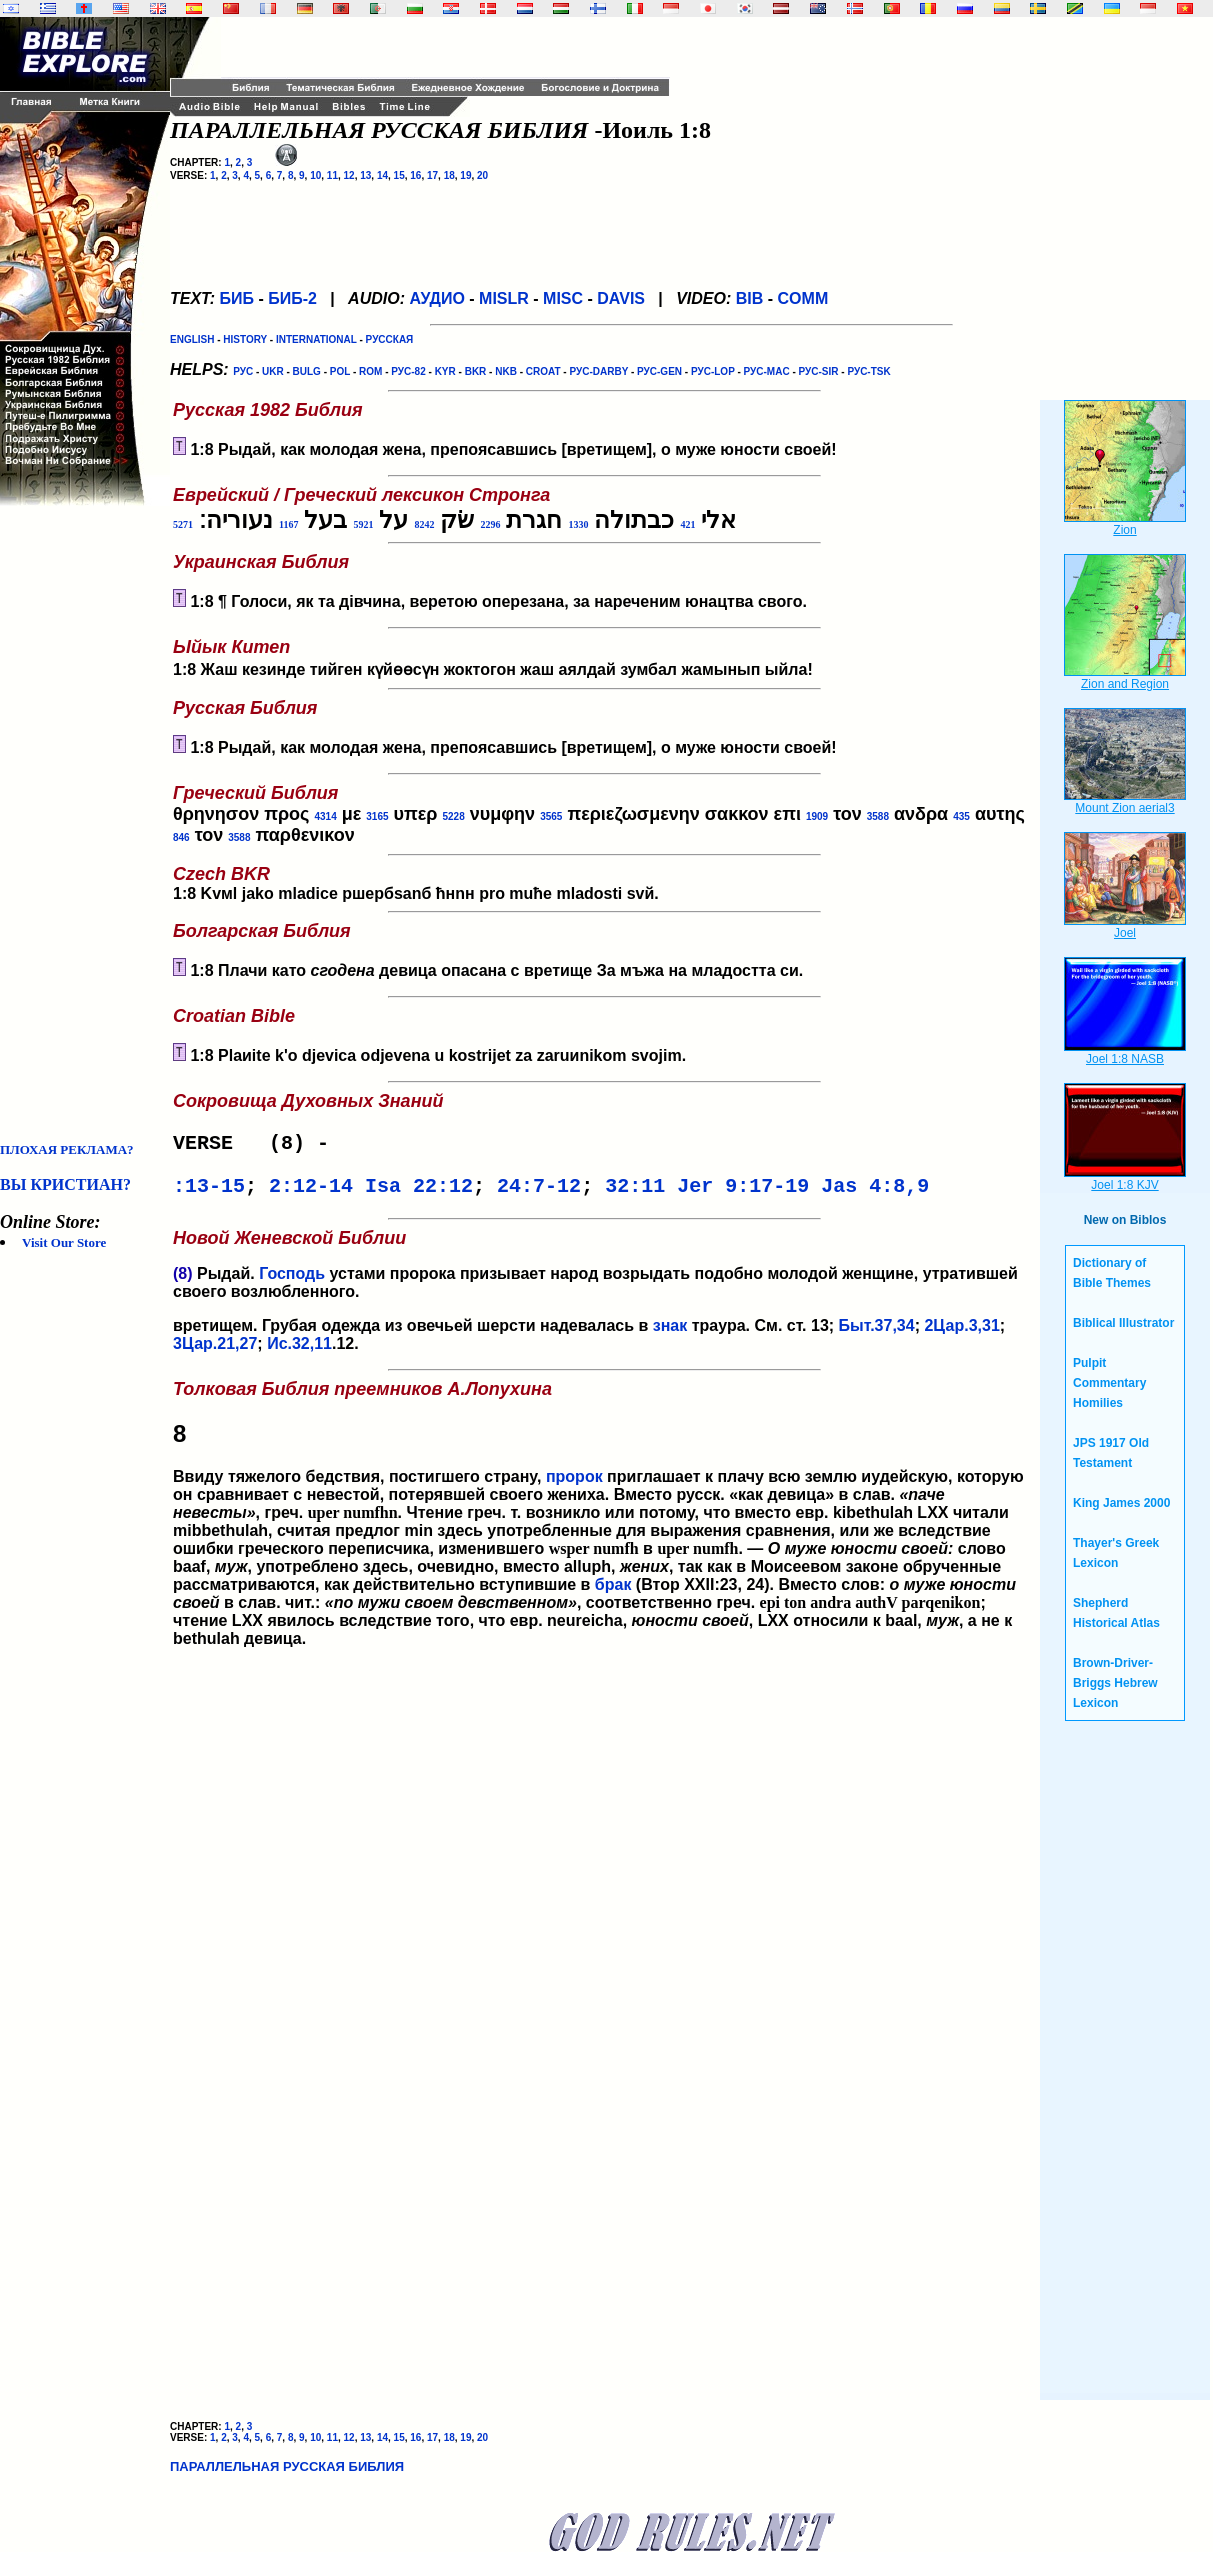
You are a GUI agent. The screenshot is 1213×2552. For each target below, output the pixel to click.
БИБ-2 (292, 298)
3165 (377, 816)
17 (432, 175)
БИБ (236, 298)
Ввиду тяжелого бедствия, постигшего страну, (604, 1441)
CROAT (543, 371)
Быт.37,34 (877, 1333)
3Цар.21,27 (215, 1351)
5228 (453, 816)
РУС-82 (408, 371)
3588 (878, 816)
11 (332, 175)
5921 (363, 524)
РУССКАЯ (390, 339)
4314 (325, 816)
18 (449, 175)
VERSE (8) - (257, 1145)
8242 (424, 524)
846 (181, 837)
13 (365, 175)
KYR (445, 371)
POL (340, 371)
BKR (476, 371)
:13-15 (209, 1192)
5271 (183, 524)
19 (465, 175)
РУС (243, 371)
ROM (370, 371)
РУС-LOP (713, 371)
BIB (750, 298)
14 (382, 175)
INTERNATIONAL (316, 339)
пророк (574, 1484)
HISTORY (245, 339)
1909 (817, 816)
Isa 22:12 (419, 1192)
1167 (288, 524)
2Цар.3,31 (961, 1333)
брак (613, 1592)
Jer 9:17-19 (743, 1192)
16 (415, 175)
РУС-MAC (767, 371)
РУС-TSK (868, 371)
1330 (578, 524)
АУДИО (436, 298)
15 (399, 175)
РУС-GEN (659, 371)
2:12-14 (311, 1192)
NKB (506, 371)
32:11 (635, 1192)
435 (961, 816)
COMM (803, 298)
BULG (307, 371)
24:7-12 (539, 1192)
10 (315, 175)
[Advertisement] (80, 824)
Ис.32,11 (299, 1351)
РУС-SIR (819, 371)
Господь (292, 1281)
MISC (563, 298)
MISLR (504, 298)
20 (482, 175)
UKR (273, 371)
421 (687, 524)
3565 (551, 816)
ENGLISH (192, 339)
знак (670, 1333)
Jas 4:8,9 (875, 1192)
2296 (490, 524)
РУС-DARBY (598, 371)
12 (349, 175)
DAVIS (621, 298)
